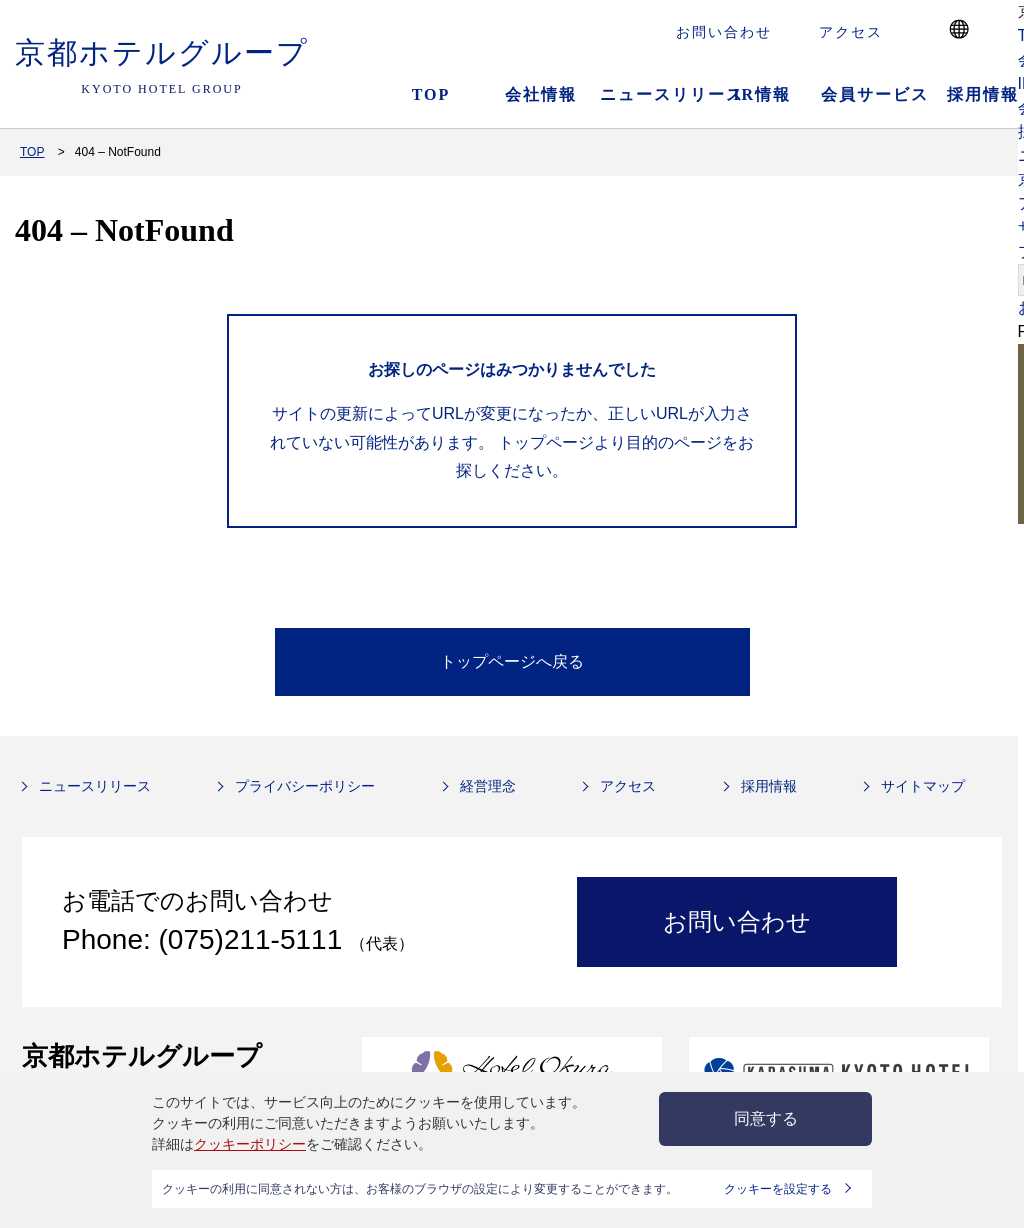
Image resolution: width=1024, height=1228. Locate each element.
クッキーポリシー (250, 1144)
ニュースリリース (652, 94)
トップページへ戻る (512, 661)
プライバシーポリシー (305, 786)
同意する (766, 1118)
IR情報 (762, 94)
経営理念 (488, 786)
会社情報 (541, 94)
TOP (431, 94)
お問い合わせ (724, 32)
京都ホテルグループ (162, 67)
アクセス (851, 32)
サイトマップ (923, 786)
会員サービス (873, 94)
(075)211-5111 (254, 939)
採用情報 (769, 786)
